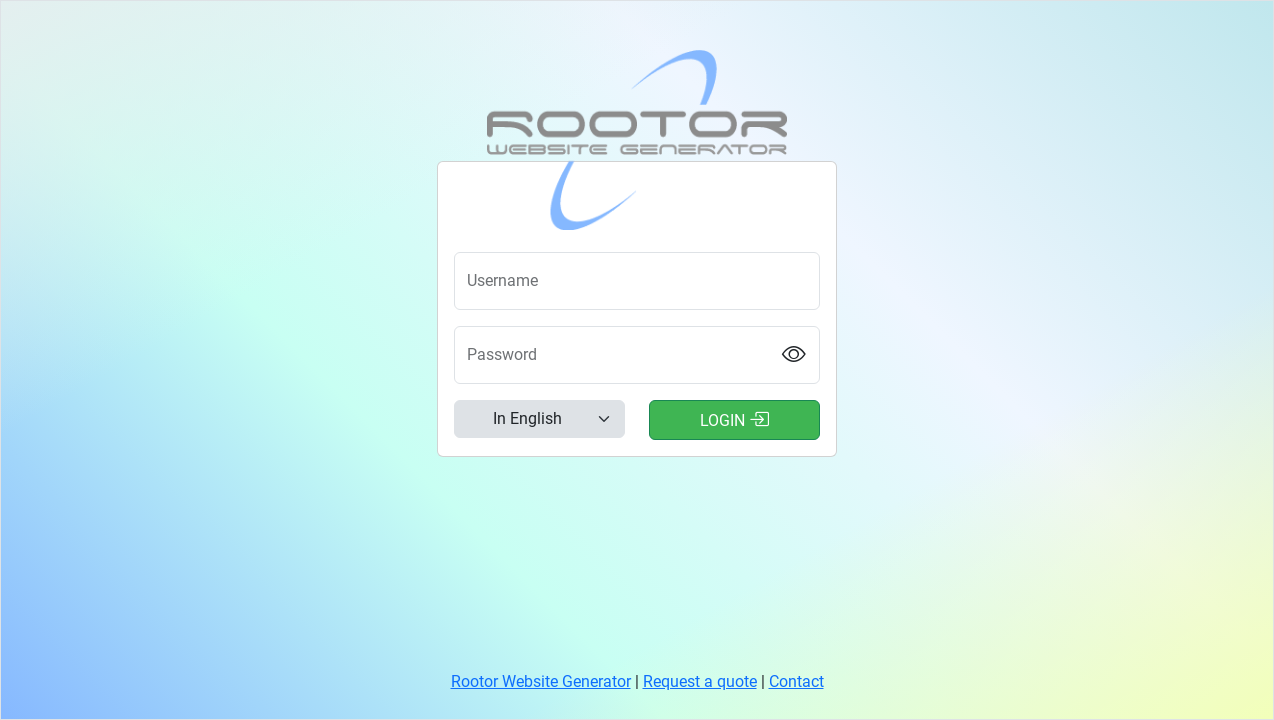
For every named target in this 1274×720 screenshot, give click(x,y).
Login (734, 419)
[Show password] (794, 355)
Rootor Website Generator (541, 681)
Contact (796, 681)
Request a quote (700, 681)
